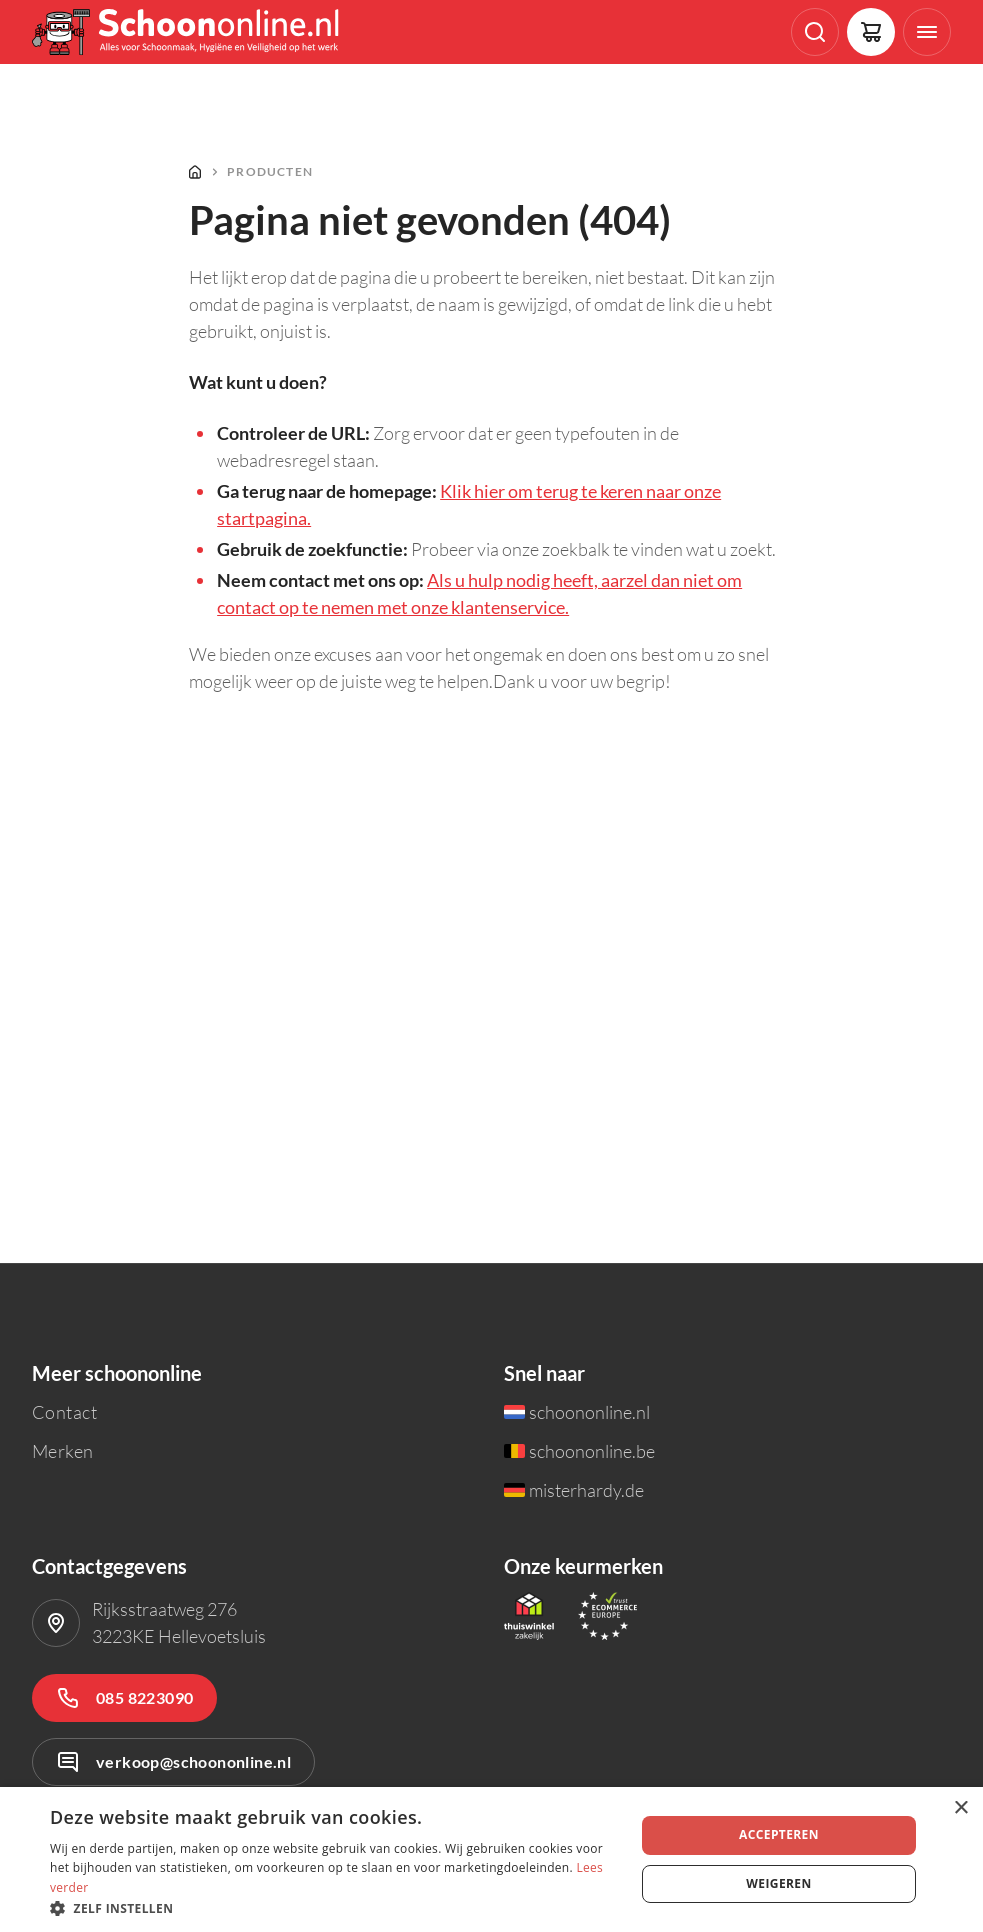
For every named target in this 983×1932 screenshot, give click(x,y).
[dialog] (491, 1859)
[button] (333, 1907)
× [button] (960, 1808)
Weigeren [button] (778, 1883)
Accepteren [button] (779, 1834)
